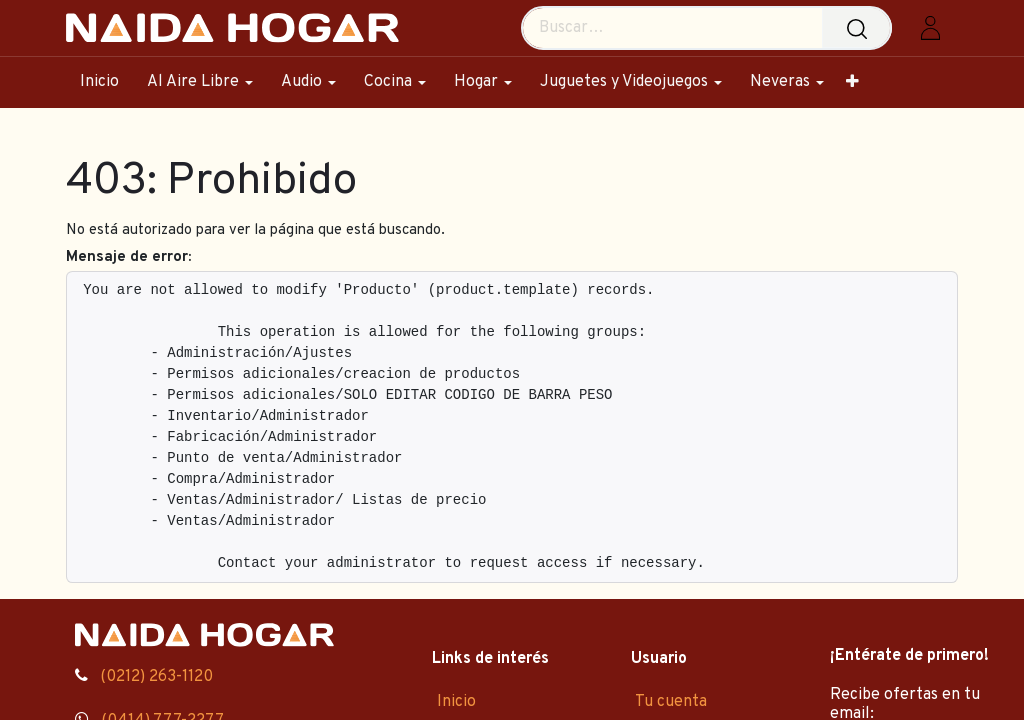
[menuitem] (106, 82)
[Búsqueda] (861, 28)
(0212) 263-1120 (156, 677)
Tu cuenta (671, 702)
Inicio (456, 702)
